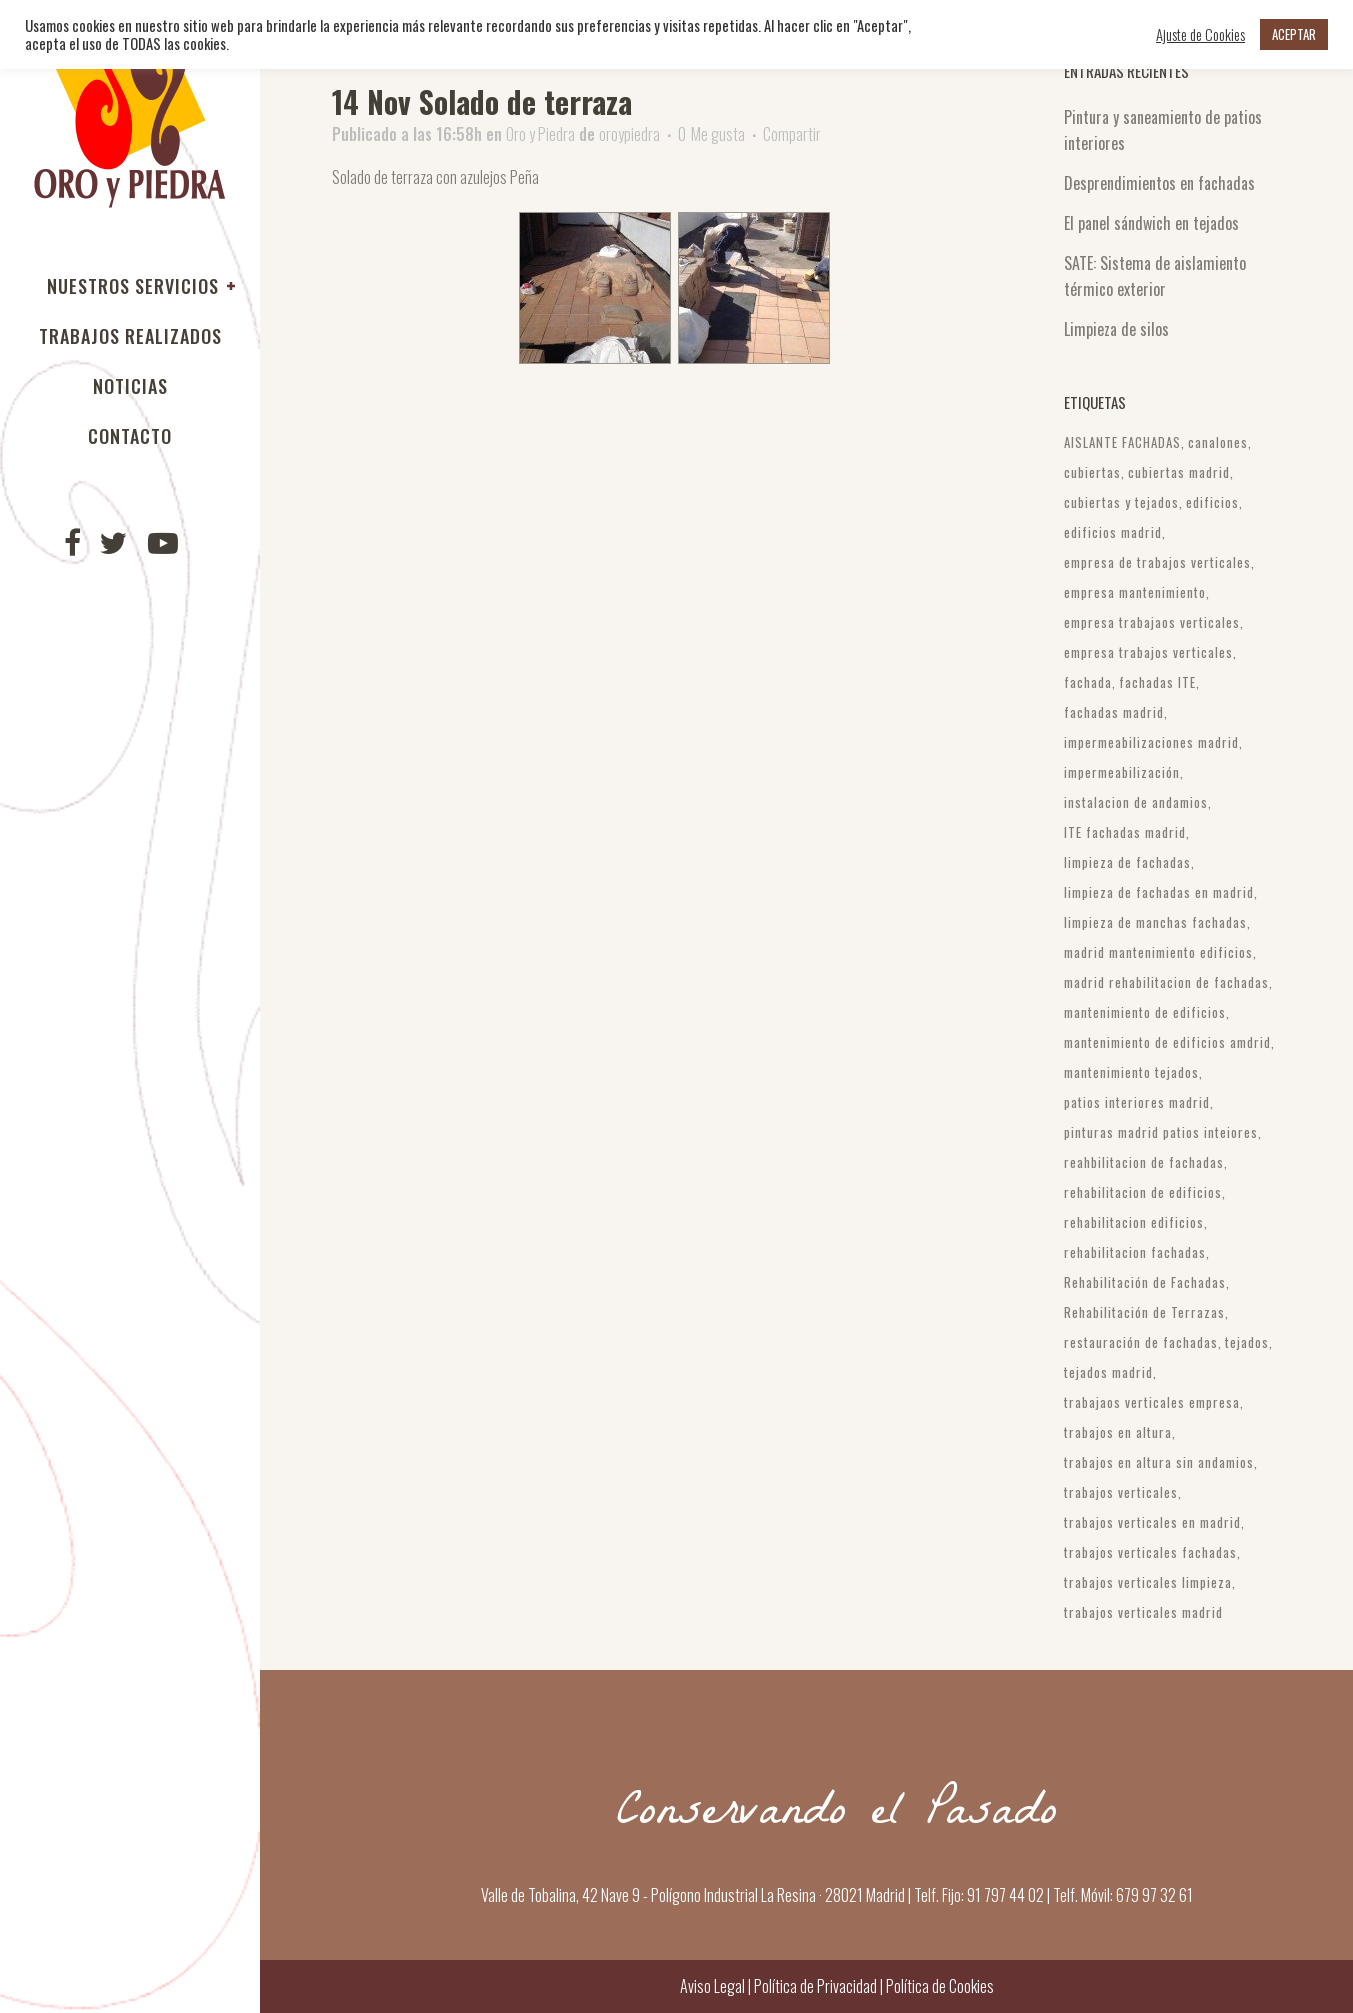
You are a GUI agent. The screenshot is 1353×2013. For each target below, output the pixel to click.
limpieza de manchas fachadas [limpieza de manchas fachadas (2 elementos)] (1155, 922)
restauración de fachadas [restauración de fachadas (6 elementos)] (1141, 1342)
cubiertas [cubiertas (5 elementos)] (1092, 472)
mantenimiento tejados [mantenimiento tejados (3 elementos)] (1131, 1072)
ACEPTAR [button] (1294, 34)
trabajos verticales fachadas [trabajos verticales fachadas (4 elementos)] (1150, 1552)
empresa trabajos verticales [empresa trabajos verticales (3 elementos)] (1148, 652)
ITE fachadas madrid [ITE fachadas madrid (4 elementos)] (1125, 832)
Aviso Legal (712, 1986)
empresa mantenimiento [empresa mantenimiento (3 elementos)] (1135, 592)
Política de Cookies (938, 1986)
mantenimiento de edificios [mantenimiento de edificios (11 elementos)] (1145, 1012)
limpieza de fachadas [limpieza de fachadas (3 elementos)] (1127, 862)
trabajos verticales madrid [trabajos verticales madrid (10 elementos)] (1143, 1612)
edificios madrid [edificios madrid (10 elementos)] (1113, 532)
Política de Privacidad (815, 1986)
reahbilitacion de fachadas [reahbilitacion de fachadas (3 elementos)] (1144, 1162)
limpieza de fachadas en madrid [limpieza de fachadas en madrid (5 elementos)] (1159, 892)
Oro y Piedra (540, 134)
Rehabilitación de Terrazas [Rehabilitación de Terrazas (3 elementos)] (1144, 1312)
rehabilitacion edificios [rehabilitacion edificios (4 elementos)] (1134, 1222)
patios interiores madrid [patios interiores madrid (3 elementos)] (1137, 1102)
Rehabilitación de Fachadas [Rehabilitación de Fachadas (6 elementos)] (1145, 1282)
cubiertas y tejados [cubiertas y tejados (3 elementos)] (1121, 502)
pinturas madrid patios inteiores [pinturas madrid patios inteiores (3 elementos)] (1161, 1132)
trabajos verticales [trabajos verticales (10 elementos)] (1121, 1492)
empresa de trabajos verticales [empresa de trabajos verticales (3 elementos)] (1157, 562)
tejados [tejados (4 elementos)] (1247, 1342)
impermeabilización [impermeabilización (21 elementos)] (1122, 772)
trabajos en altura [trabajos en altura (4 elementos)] (1118, 1432)
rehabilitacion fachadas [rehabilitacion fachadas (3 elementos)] (1135, 1252)
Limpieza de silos (1116, 329)
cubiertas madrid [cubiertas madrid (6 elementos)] (1179, 472)
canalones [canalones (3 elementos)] (1218, 442)
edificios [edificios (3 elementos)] (1212, 502)
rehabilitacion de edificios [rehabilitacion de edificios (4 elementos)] (1143, 1192)
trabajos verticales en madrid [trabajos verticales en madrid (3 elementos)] (1152, 1522)
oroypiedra (629, 134)
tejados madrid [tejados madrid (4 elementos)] (1108, 1372)
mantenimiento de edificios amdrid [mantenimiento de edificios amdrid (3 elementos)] (1167, 1042)
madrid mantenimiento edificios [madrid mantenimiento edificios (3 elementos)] (1158, 952)
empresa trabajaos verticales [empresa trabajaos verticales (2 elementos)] (1152, 622)
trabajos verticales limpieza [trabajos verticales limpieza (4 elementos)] (1148, 1582)
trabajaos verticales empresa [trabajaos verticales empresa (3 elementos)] (1152, 1402)
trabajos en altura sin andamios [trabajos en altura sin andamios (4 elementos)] (1159, 1462)
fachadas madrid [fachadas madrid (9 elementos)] (1114, 712)
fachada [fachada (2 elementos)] (1088, 682)
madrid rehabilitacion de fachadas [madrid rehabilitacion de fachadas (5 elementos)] (1166, 982)
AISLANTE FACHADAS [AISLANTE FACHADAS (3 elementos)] (1122, 442)
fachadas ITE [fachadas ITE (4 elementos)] (1157, 682)
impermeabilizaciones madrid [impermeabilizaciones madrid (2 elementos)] (1151, 742)
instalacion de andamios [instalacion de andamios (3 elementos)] (1136, 802)
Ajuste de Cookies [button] (1200, 35)
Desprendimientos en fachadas (1159, 183)
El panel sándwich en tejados (1151, 223)
